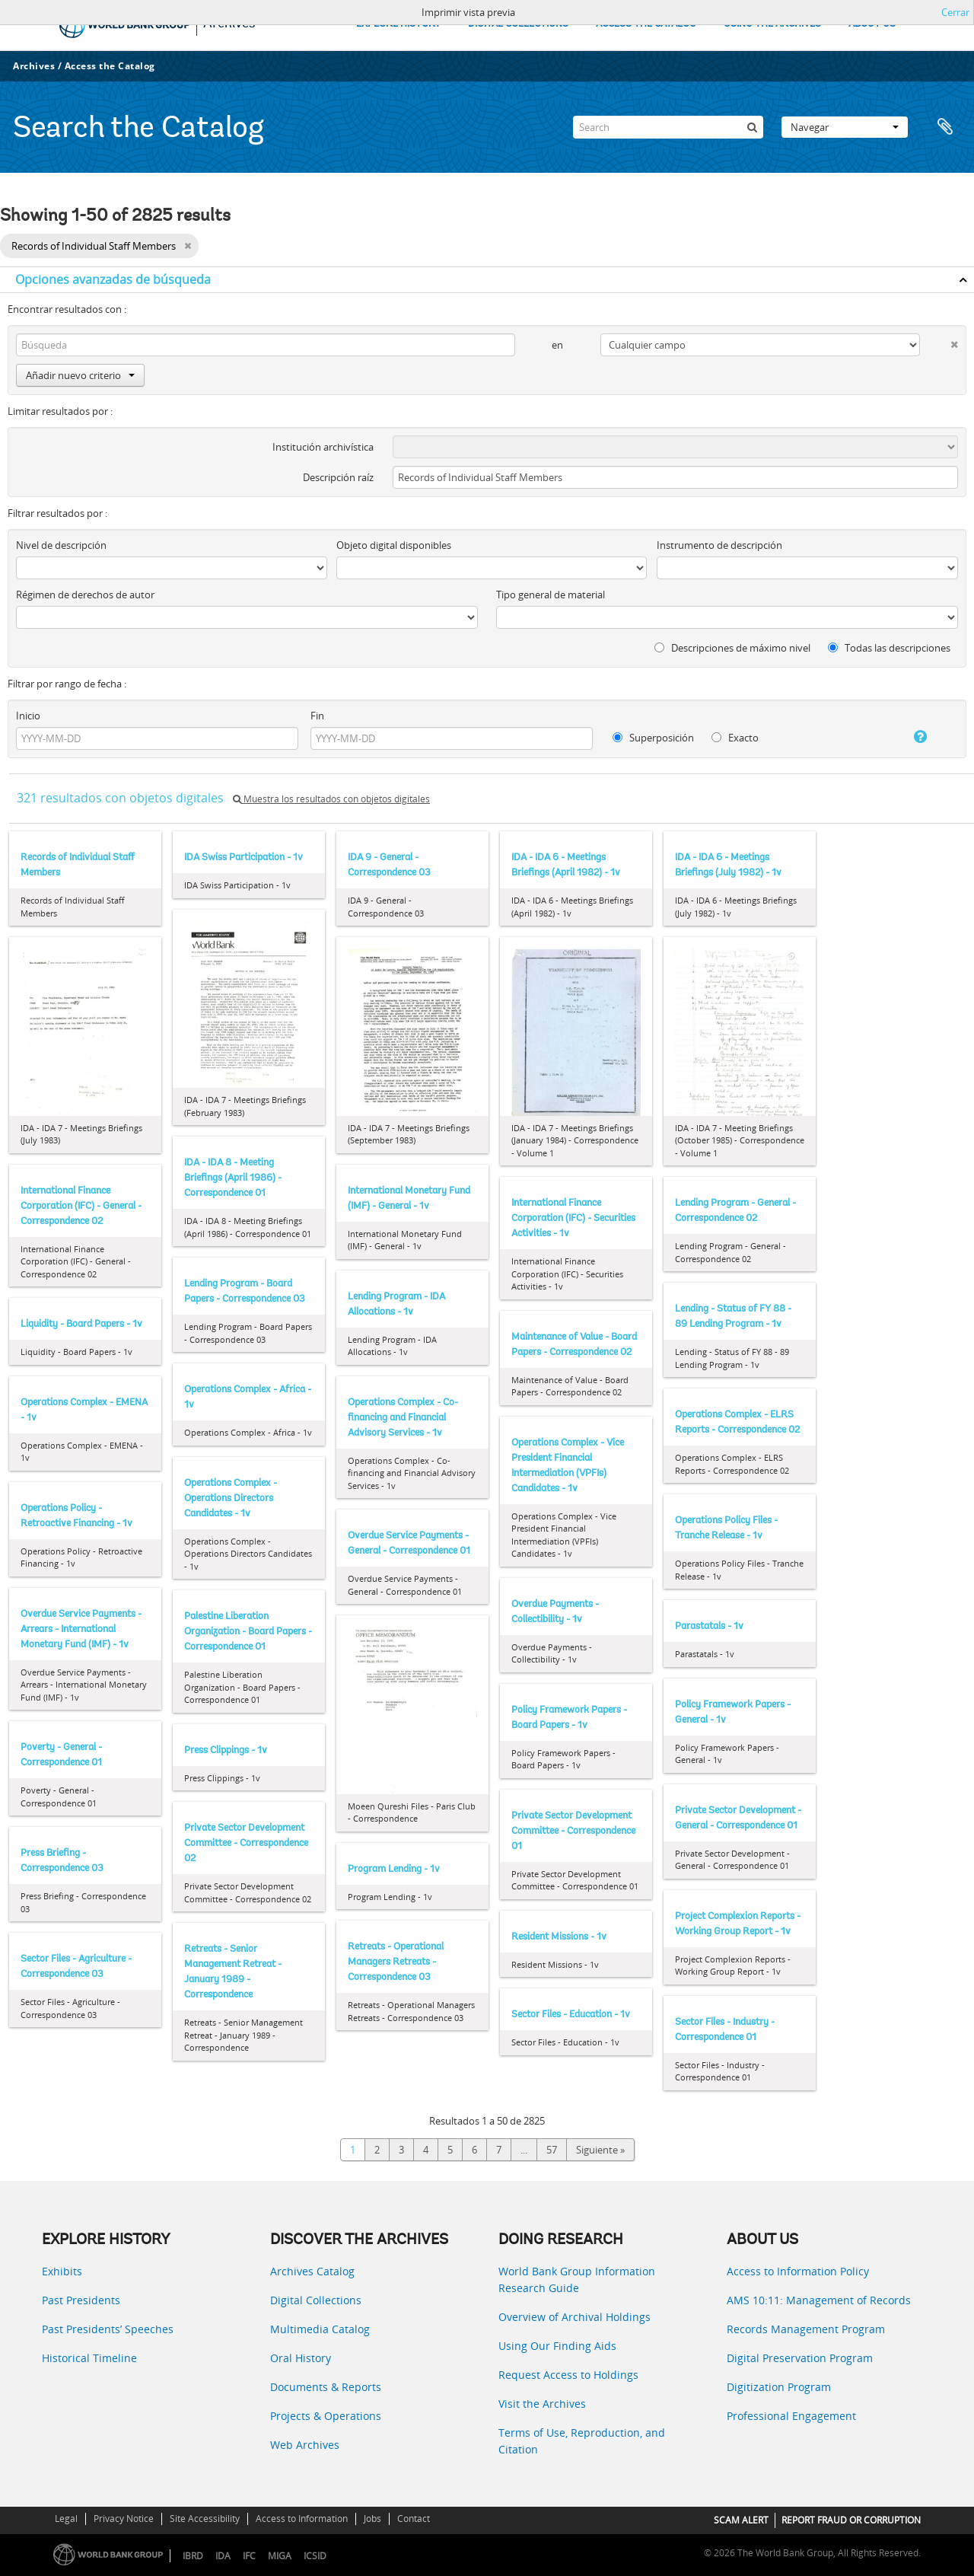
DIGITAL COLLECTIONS (518, 24)
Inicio (28, 715)
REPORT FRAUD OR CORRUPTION (851, 2520)
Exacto (735, 737)
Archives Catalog (312, 2271)
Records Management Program (806, 2329)
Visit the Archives (542, 2403)
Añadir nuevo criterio (80, 375)
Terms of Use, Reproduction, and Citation (581, 2440)
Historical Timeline (89, 2358)
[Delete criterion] (939, 341)
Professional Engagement (791, 2416)
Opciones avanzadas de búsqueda (113, 279)
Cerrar (955, 12)
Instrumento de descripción (719, 545)
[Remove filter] (187, 246)
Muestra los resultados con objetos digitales (331, 798)
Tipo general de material (550, 594)
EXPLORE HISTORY (398, 24)
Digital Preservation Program (800, 2358)
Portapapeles (945, 127)
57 (551, 2150)
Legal (66, 2518)
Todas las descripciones (889, 648)
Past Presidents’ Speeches (107, 2329)
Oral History (300, 2358)
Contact (413, 2518)
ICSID (315, 2555)
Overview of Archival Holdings (574, 2317)
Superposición (653, 737)
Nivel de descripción (61, 545)
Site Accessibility (205, 2518)
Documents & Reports (325, 2387)
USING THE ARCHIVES (772, 24)
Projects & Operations (325, 2416)
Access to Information (302, 2518)
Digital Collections (315, 2300)
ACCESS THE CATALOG (646, 24)
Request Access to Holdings (568, 2374)
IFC (249, 2555)
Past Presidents (81, 2300)
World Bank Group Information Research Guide (576, 2279)
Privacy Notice (124, 2518)
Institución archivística (323, 447)
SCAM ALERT (741, 2520)
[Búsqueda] (751, 127)
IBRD (193, 2555)
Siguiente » (600, 2150)
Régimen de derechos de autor (85, 594)
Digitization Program (779, 2387)
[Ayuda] (909, 736)
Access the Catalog (110, 65)
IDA (223, 2555)
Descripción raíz (338, 477)
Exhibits (62, 2271)
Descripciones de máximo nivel (732, 648)
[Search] (668, 127)
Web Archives (304, 2444)
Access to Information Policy (798, 2271)
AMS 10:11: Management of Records (819, 2300)
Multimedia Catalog (320, 2329)
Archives (34, 65)
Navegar (845, 127)
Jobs (372, 2518)
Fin (317, 715)
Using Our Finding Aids (557, 2345)
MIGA (279, 2555)
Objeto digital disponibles (393, 545)
